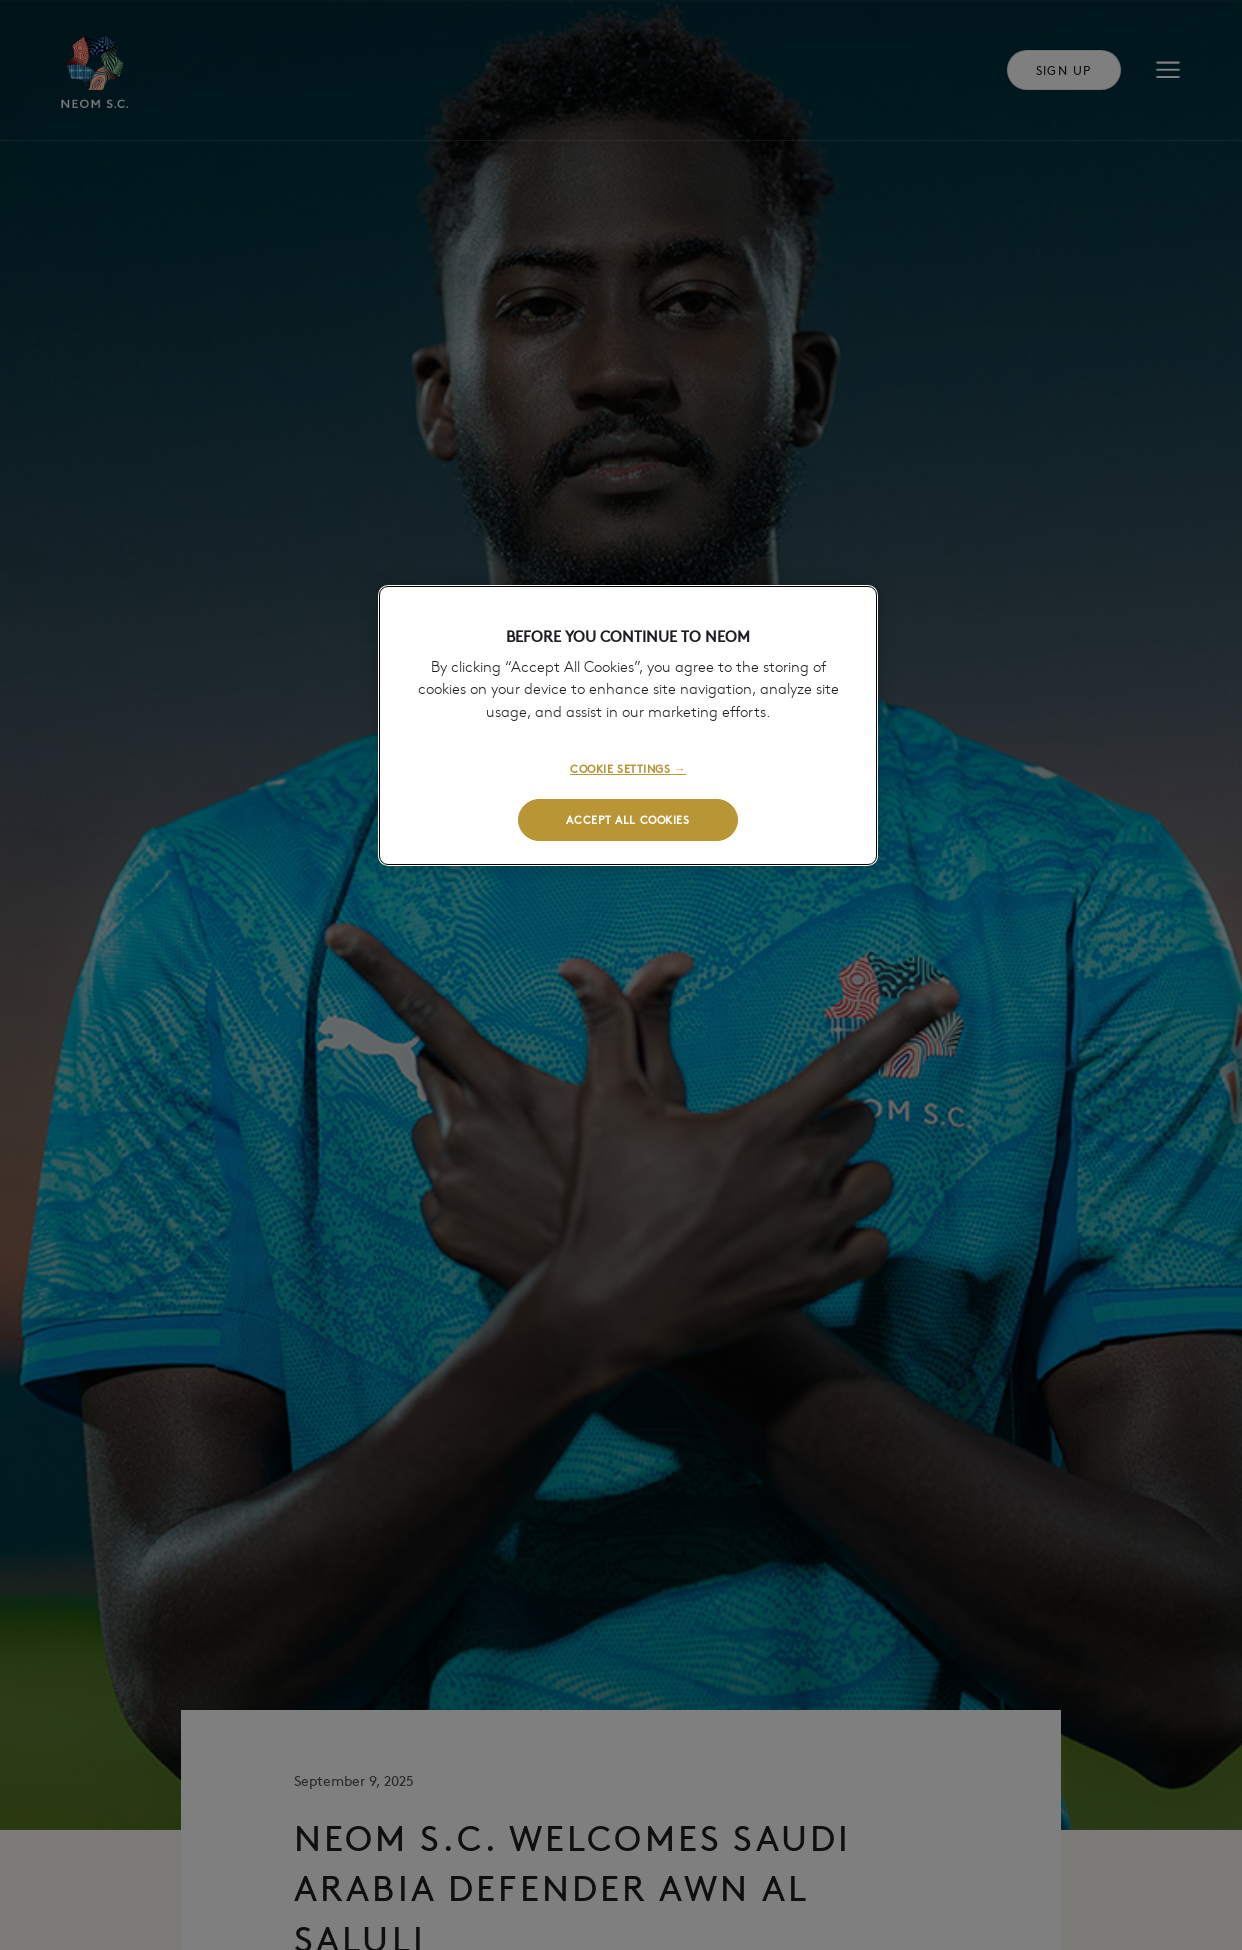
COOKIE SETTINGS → (628, 768)
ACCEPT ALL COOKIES (627, 819)
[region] (628, 725)
